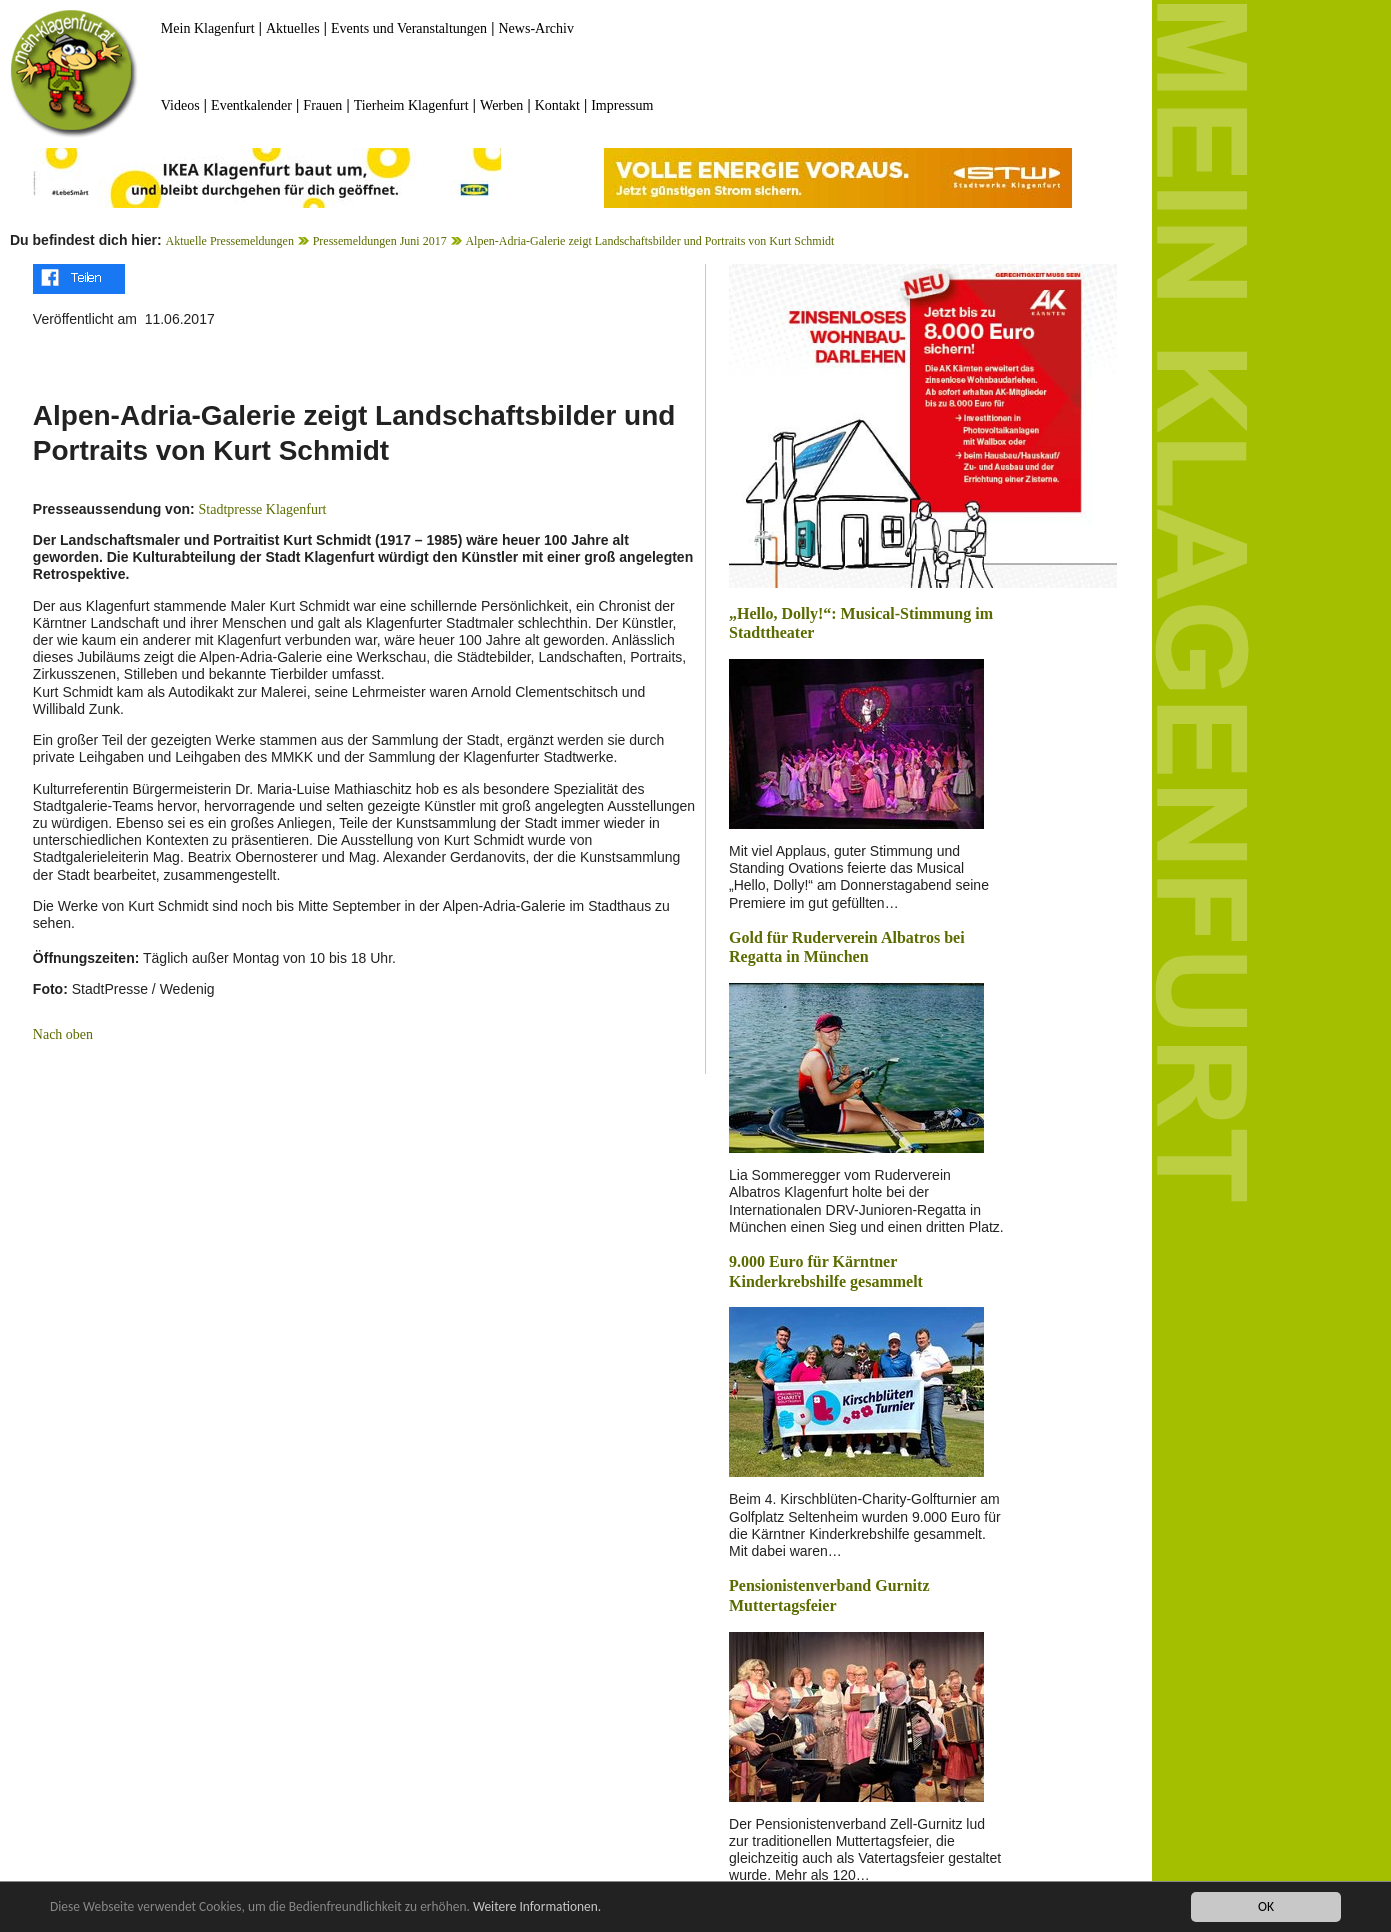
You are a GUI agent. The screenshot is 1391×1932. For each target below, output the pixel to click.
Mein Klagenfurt (208, 28)
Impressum (622, 105)
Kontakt (557, 105)
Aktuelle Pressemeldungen (230, 241)
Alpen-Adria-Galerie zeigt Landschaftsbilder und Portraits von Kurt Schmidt (649, 241)
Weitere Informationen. (543, 1908)
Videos (180, 105)
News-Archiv (536, 28)
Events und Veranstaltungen (409, 28)
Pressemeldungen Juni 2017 (380, 241)
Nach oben (63, 1034)
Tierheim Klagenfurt (411, 105)
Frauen (322, 105)
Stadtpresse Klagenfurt (263, 509)
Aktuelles (293, 28)
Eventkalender (251, 105)
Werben (501, 105)
